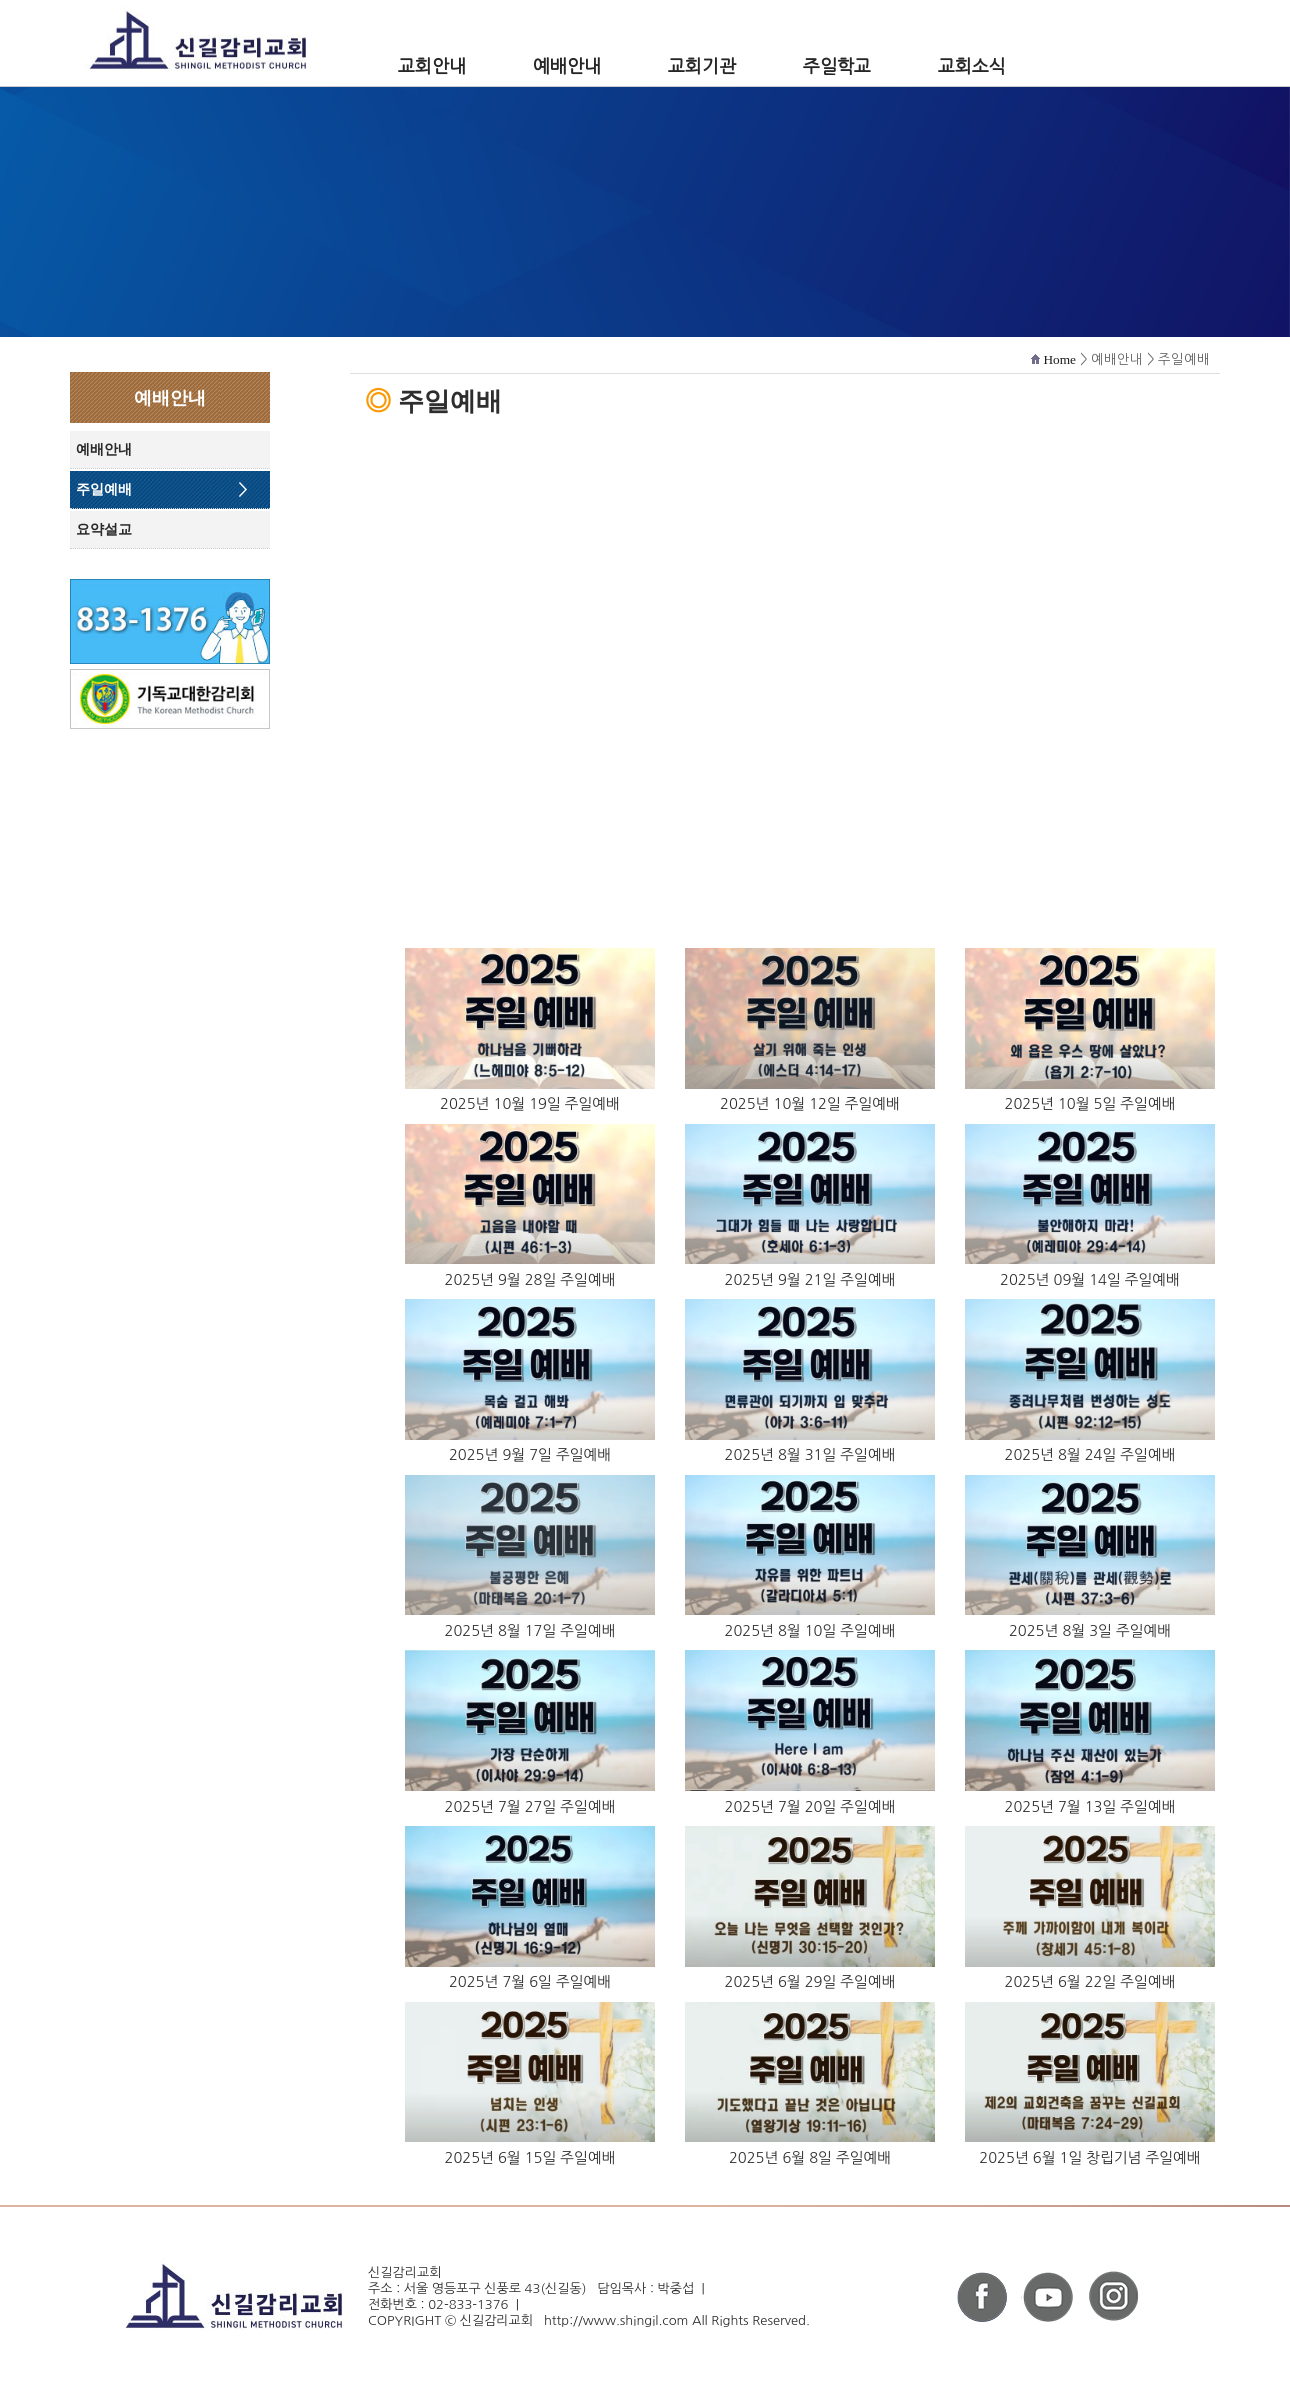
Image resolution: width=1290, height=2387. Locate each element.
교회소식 (972, 67)
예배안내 (567, 67)
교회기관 (702, 67)
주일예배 (104, 489)
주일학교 (837, 67)
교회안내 (432, 67)
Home (1059, 359)
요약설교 (104, 529)
